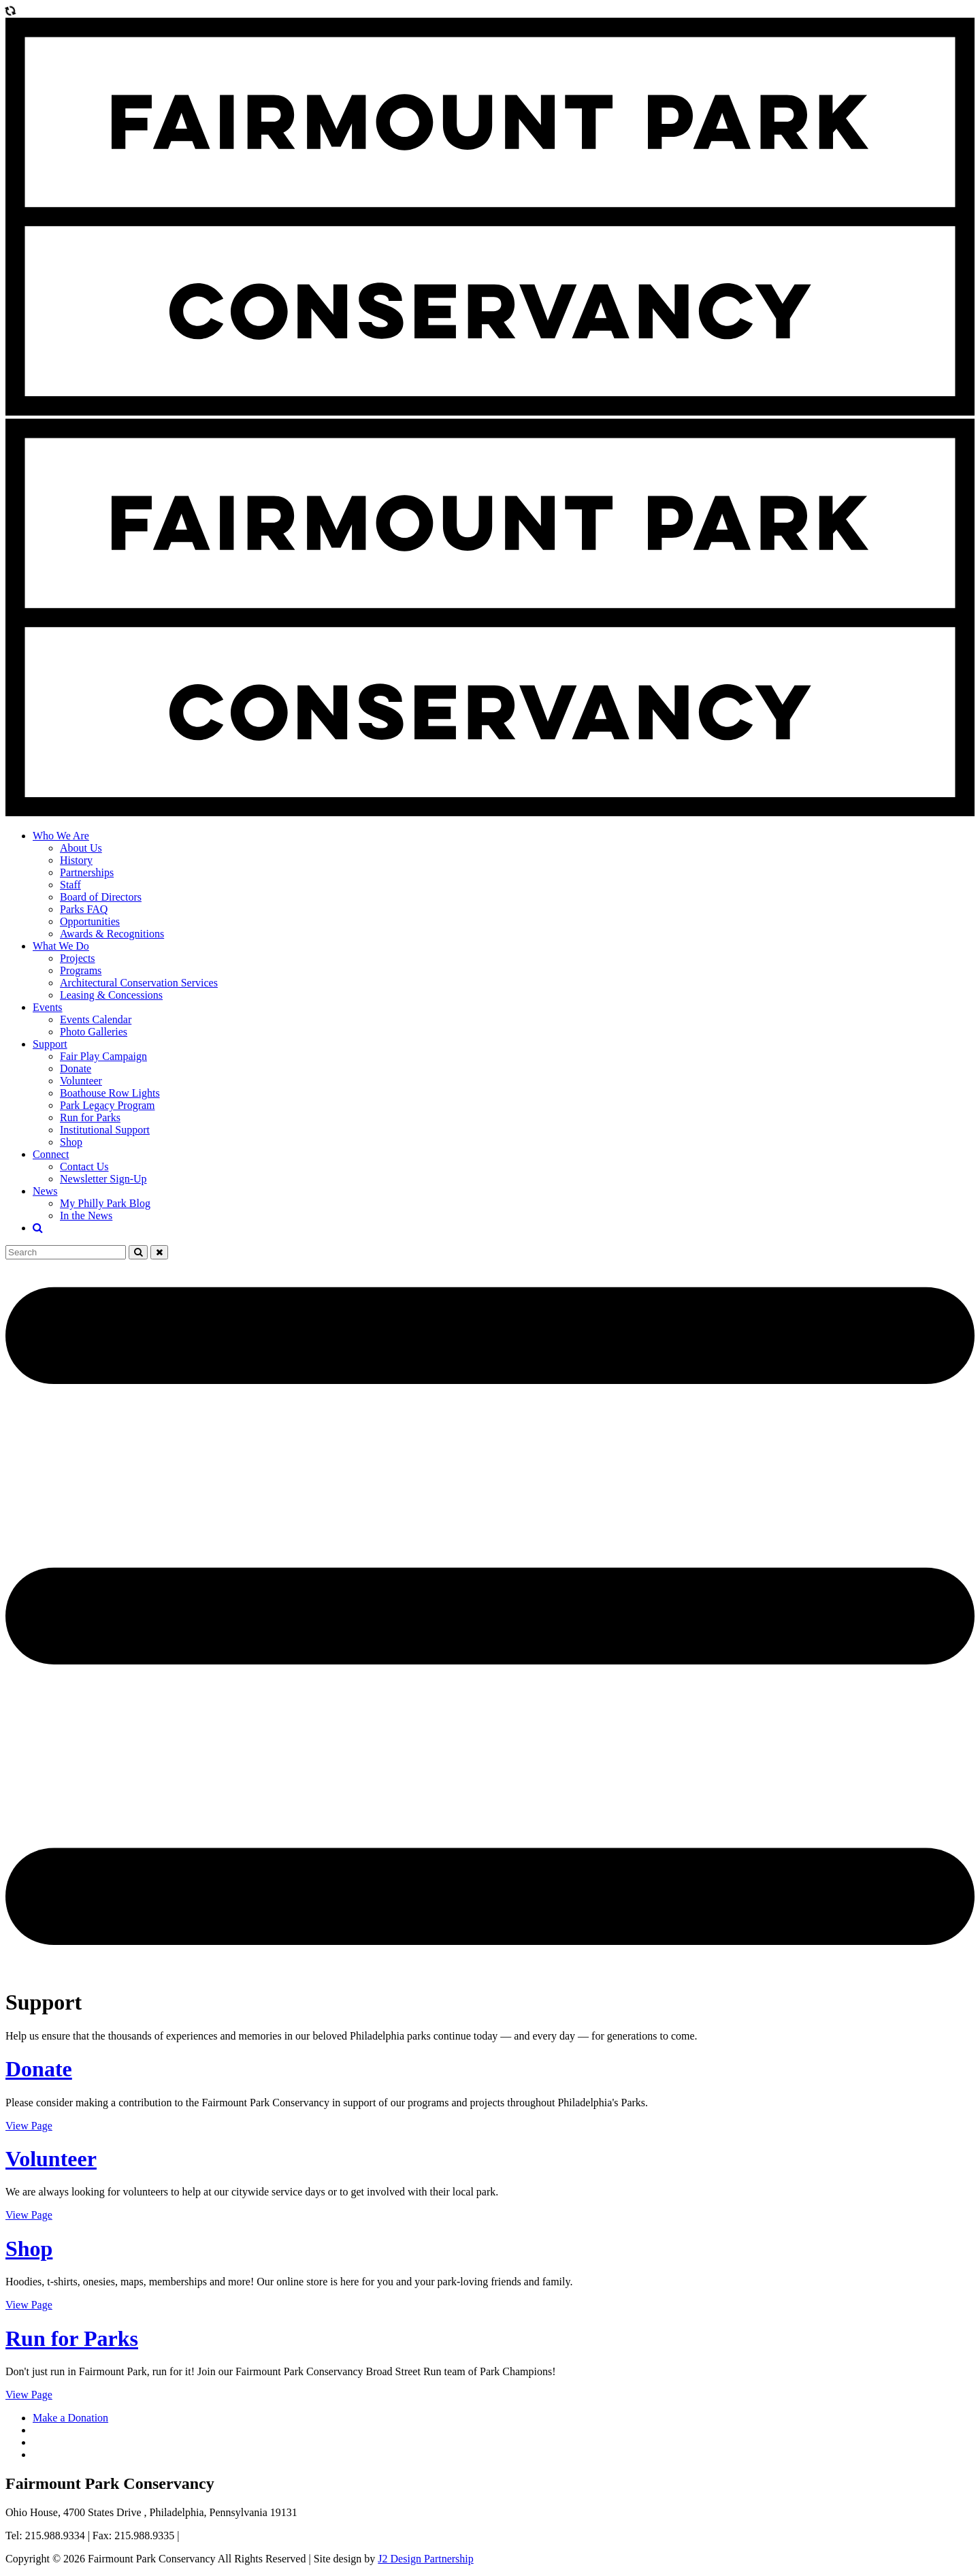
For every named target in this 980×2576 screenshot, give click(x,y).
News (45, 1191)
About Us (81, 848)
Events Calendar (95, 1019)
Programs (80, 970)
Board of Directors (101, 897)
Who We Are (61, 835)
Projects (77, 958)
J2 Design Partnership (425, 2558)
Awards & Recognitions (112, 933)
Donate (75, 1068)
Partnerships (87, 872)
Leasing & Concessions (111, 995)
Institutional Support (105, 1130)
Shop (71, 1142)
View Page (28, 2125)
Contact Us (84, 1166)
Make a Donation (70, 2418)
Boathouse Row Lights (110, 1093)
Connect (51, 1154)
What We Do (61, 946)
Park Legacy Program (107, 1105)
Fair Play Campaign (103, 1056)
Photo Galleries (93, 1031)
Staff (70, 884)
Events (48, 1007)
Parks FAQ (84, 909)
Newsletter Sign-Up (103, 1179)
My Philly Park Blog (105, 1203)
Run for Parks (90, 1117)
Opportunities (90, 921)
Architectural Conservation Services (139, 982)
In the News (86, 1215)
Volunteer (81, 1080)
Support (50, 1044)
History (76, 860)
